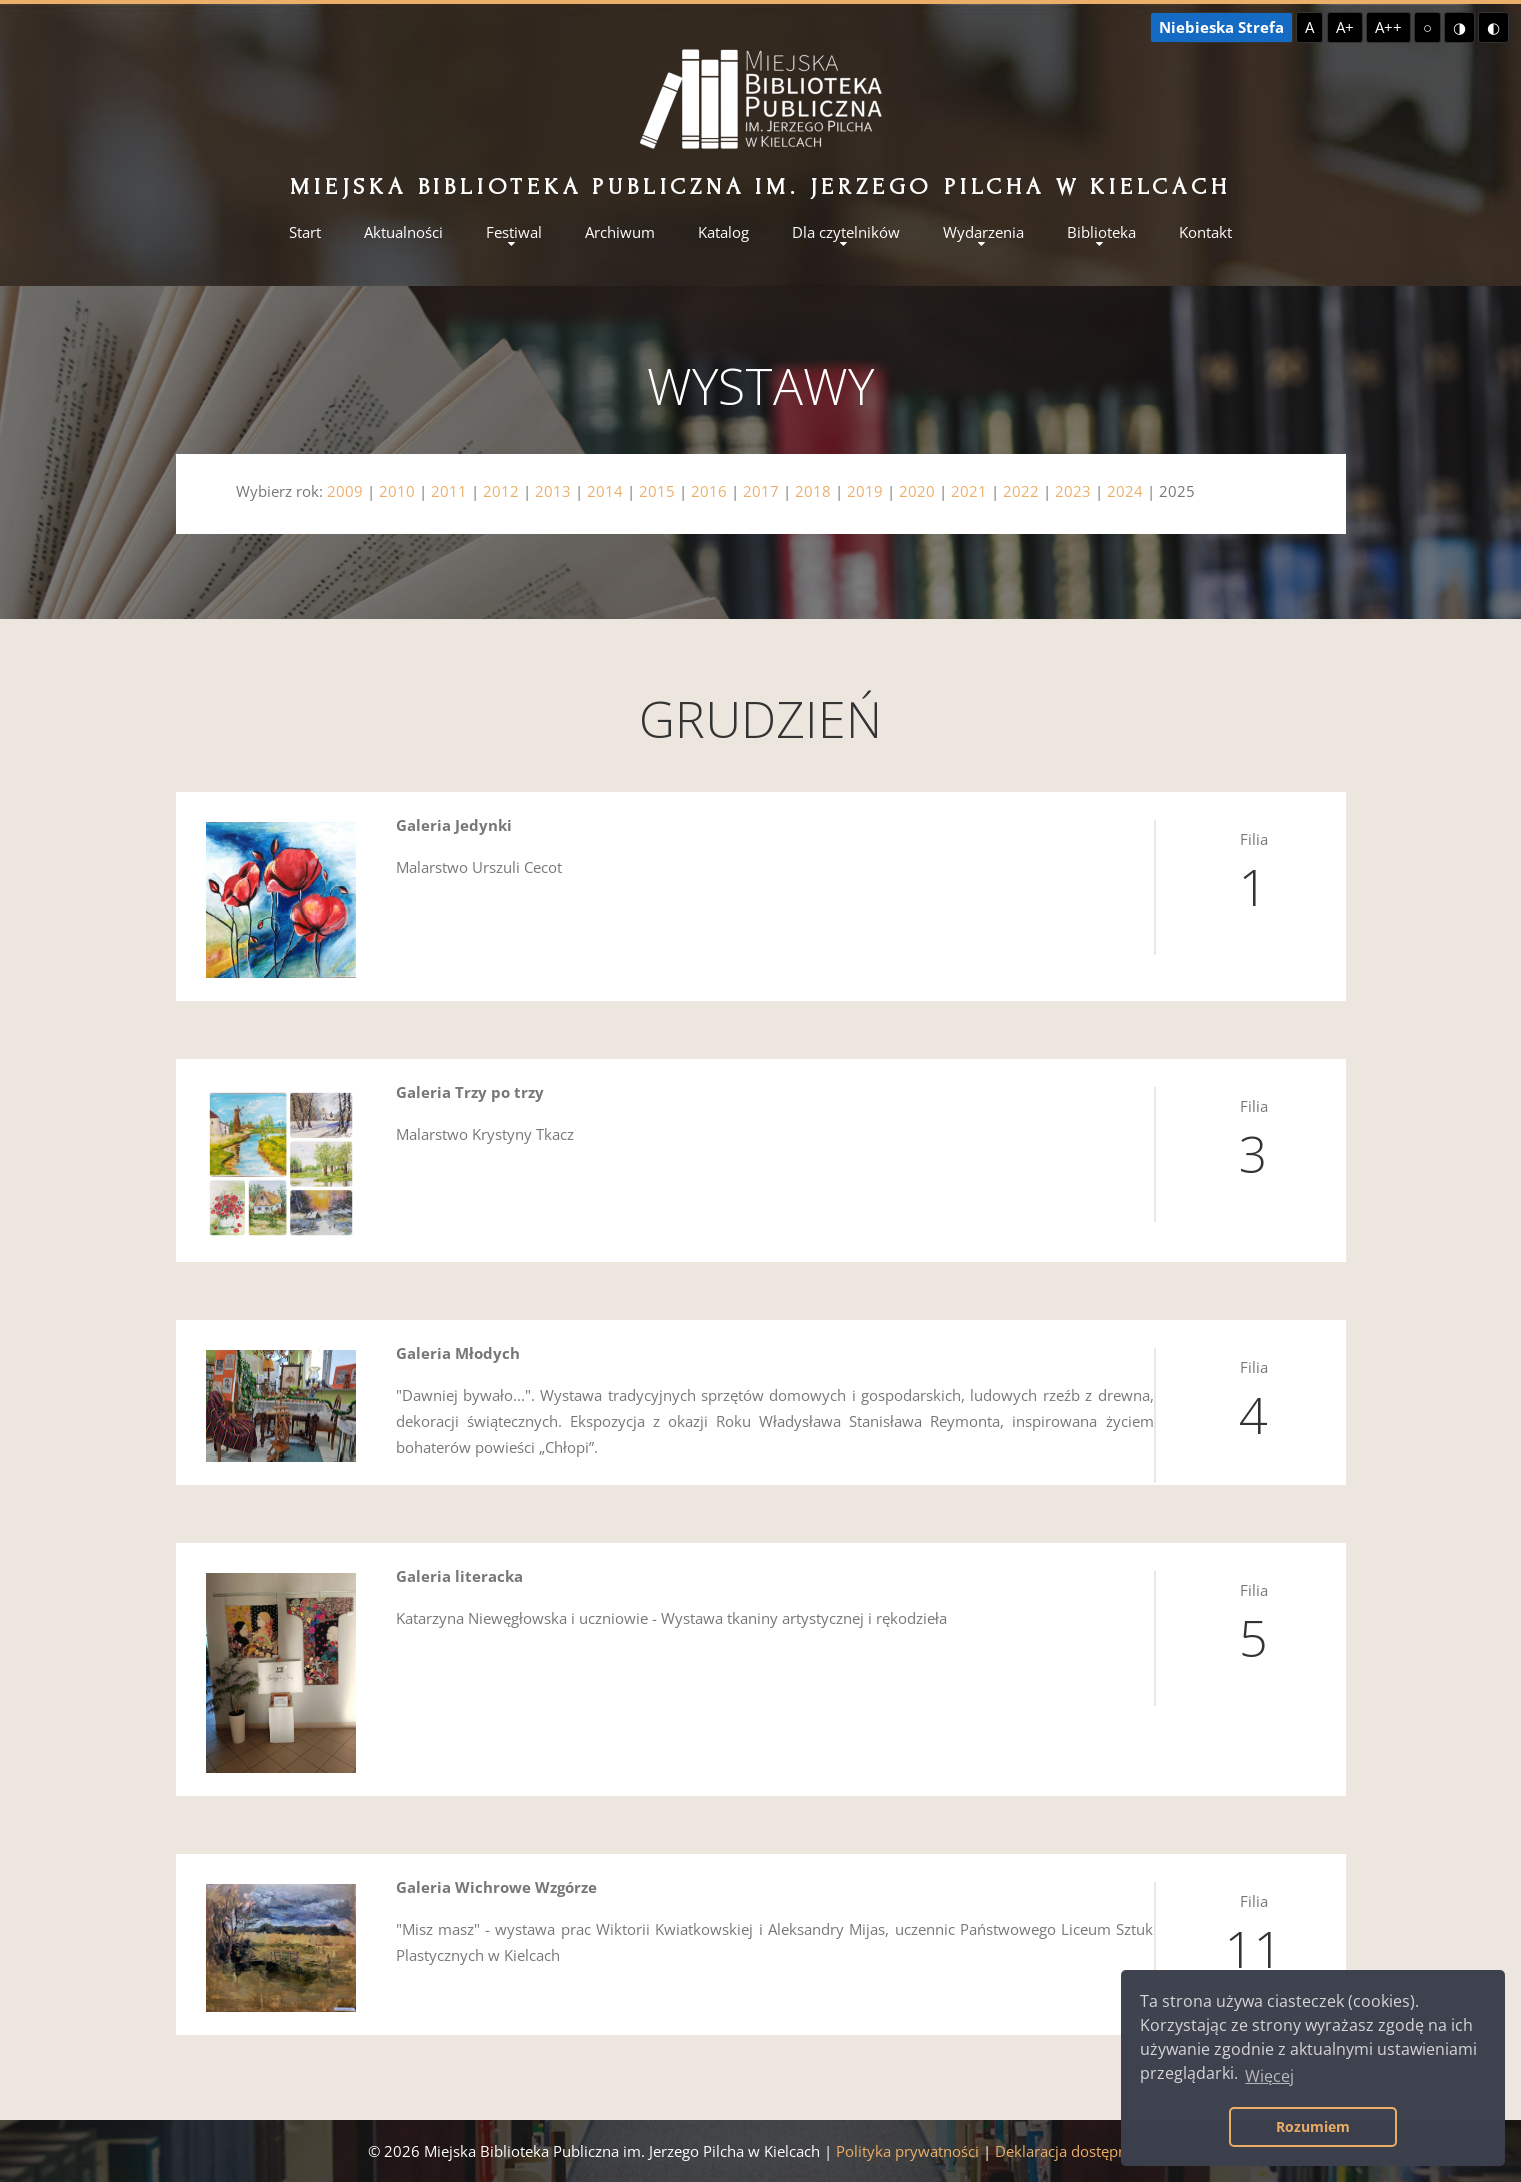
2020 (917, 491)
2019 (865, 491)
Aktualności (403, 232)
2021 (969, 491)
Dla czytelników (846, 232)
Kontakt (1205, 232)
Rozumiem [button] (1313, 2126)
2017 (761, 491)
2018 (813, 491)
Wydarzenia (983, 232)
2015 (657, 491)
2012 (501, 491)
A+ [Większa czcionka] (1345, 27)
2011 (449, 491)
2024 (1125, 491)
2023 (1073, 491)
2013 (553, 491)
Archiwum (620, 232)
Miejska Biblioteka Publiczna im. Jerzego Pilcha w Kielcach (760, 186)
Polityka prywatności (907, 2151)
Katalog (723, 232)
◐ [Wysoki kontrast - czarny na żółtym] (1493, 27)
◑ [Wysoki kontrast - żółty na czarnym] (1459, 27)
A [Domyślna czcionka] (1309, 27)
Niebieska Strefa (1221, 27)
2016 (709, 491)
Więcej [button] (1269, 2076)
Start (305, 232)
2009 (345, 491)
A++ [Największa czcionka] (1388, 27)
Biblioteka (1101, 232)
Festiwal (514, 232)
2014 (605, 491)
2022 (1021, 491)
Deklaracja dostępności (1074, 2151)
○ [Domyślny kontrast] (1427, 27)
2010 (397, 491)
